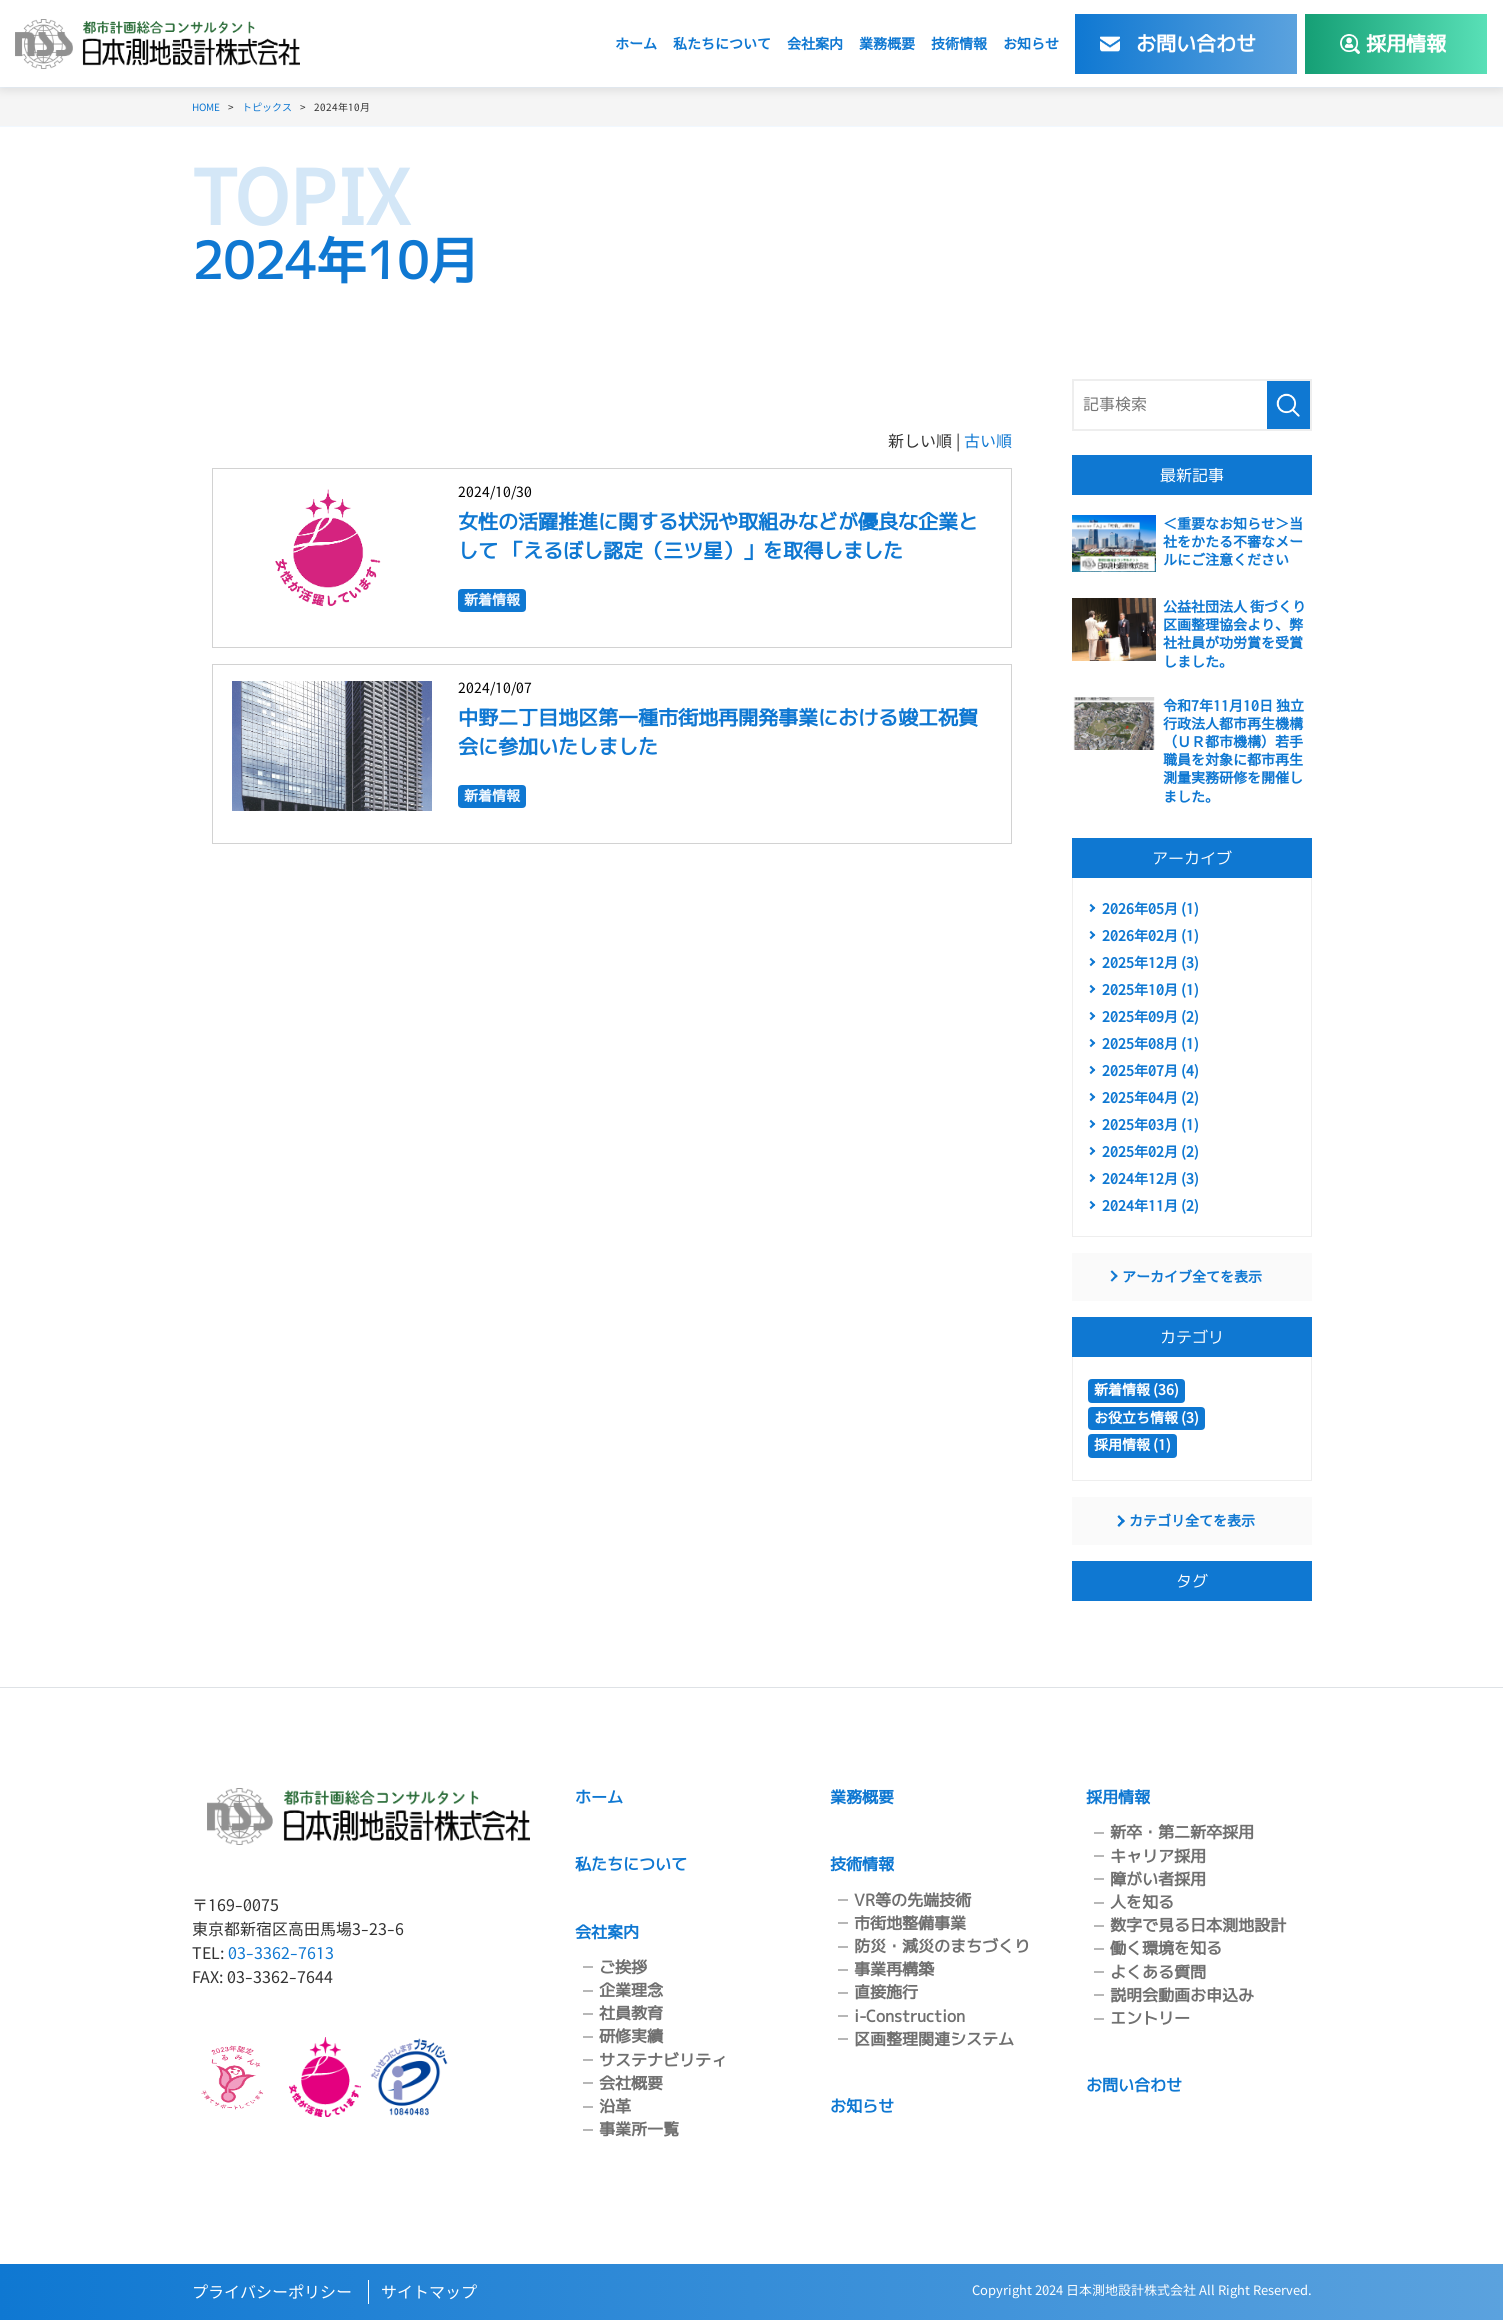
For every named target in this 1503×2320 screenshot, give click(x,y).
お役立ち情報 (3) (1146, 1417)
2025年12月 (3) (1150, 962)
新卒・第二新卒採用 (1182, 1832)
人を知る (1142, 1902)
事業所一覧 (639, 2129)
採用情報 (1118, 1797)
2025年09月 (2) (1150, 1016)
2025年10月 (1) (1150, 989)
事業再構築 (894, 1969)
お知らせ (1031, 43)
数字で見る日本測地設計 (1198, 1925)
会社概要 (631, 2083)
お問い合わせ (1134, 2085)
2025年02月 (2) (1150, 1151)
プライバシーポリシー (272, 2292)
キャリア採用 (1158, 1856)
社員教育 (631, 2013)
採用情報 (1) (1132, 1444)
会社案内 (815, 43)
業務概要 (887, 43)
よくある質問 (1158, 1972)
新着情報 (492, 597)
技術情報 (959, 43)
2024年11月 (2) (1150, 1205)
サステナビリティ (663, 2060)
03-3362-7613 (281, 1953)
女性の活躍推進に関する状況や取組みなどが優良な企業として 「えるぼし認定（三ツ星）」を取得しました (718, 535)
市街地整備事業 (910, 1923)
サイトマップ (429, 2292)
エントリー (1150, 2018)
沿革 (615, 2106)
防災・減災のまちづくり (942, 1946)
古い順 (988, 441)
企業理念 (631, 1990)
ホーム (636, 43)
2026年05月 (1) (1150, 908)
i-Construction (909, 2016)
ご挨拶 (623, 1967)
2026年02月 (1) (1150, 935)
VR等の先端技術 (912, 1900)
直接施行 (886, 1992)
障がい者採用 (1158, 1879)
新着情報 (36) (1136, 1389)
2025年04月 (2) (1150, 1097)
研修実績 (631, 2036)
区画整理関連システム (934, 2039)
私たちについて (722, 43)
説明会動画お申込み (1182, 1995)
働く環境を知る (1166, 1948)
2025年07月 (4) (1150, 1070)
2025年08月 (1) (1150, 1043)
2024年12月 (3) (1150, 1178)
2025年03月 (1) (1150, 1124)
